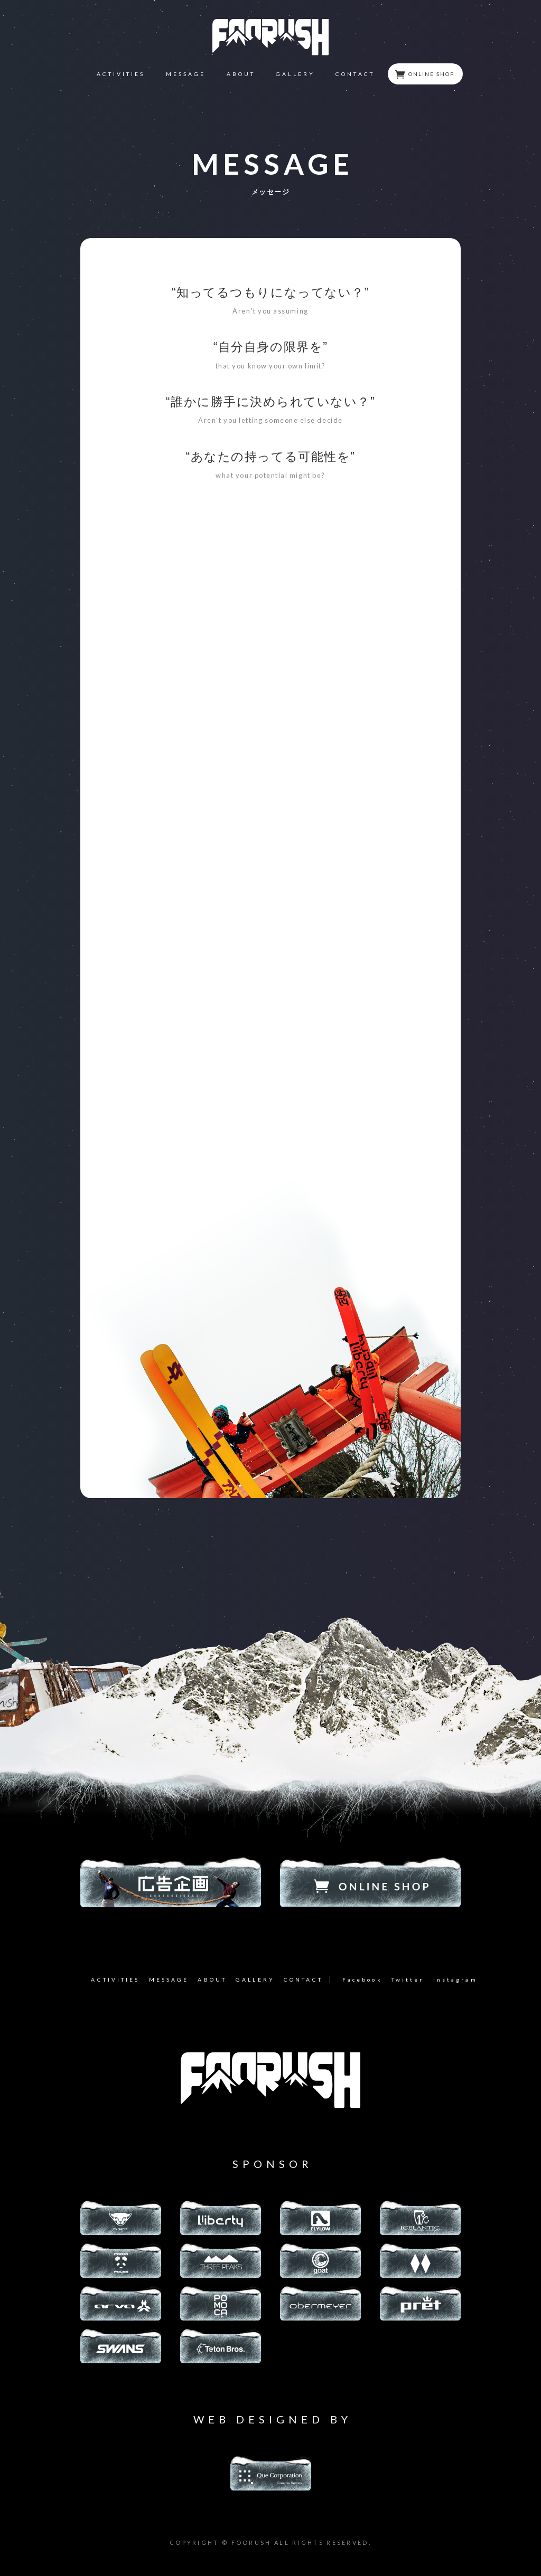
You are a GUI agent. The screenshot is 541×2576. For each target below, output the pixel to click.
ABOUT (241, 74)
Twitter (407, 1979)
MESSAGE (186, 74)
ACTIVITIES (121, 74)
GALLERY (295, 74)
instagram (455, 1979)
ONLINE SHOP (424, 74)
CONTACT (355, 74)
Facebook (362, 1979)
